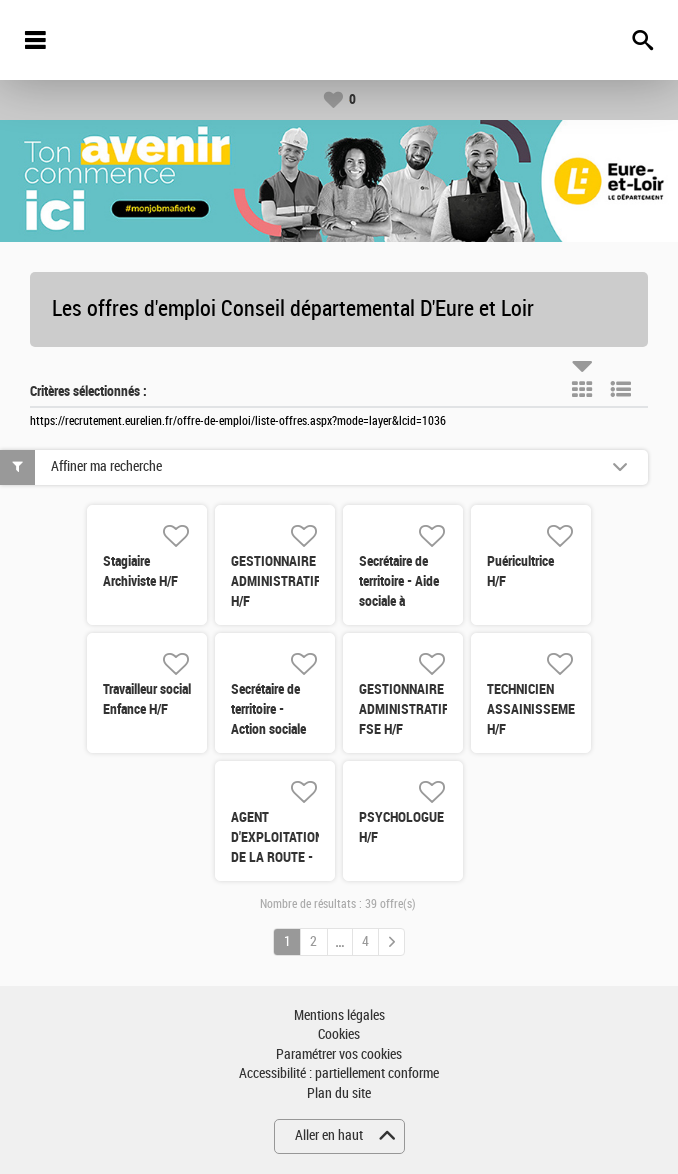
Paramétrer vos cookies (339, 1054)
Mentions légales (339, 1015)
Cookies (339, 1034)
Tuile (582, 389)
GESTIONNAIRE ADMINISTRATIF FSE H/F (404, 709)
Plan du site (339, 1093)
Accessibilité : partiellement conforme (339, 1073)
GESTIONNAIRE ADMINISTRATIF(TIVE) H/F (293, 581)
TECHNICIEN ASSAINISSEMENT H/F (538, 709)
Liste (621, 389)
